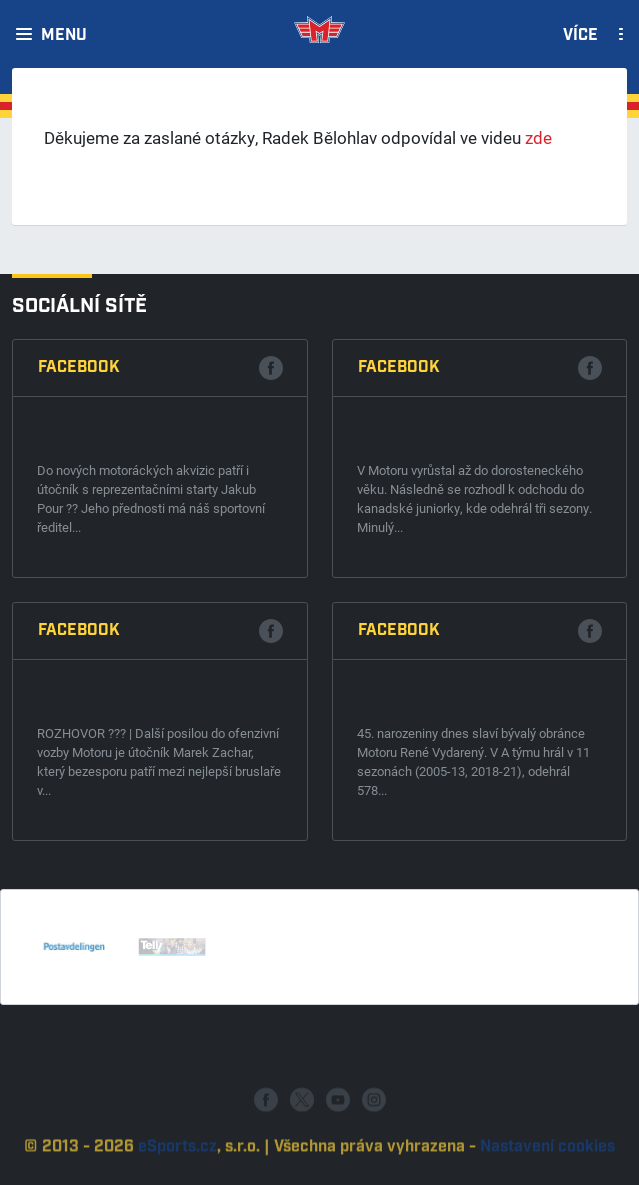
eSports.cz (177, 1164)
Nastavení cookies (547, 1164)
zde (538, 137)
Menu (64, 36)
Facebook (79, 367)
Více (580, 36)
